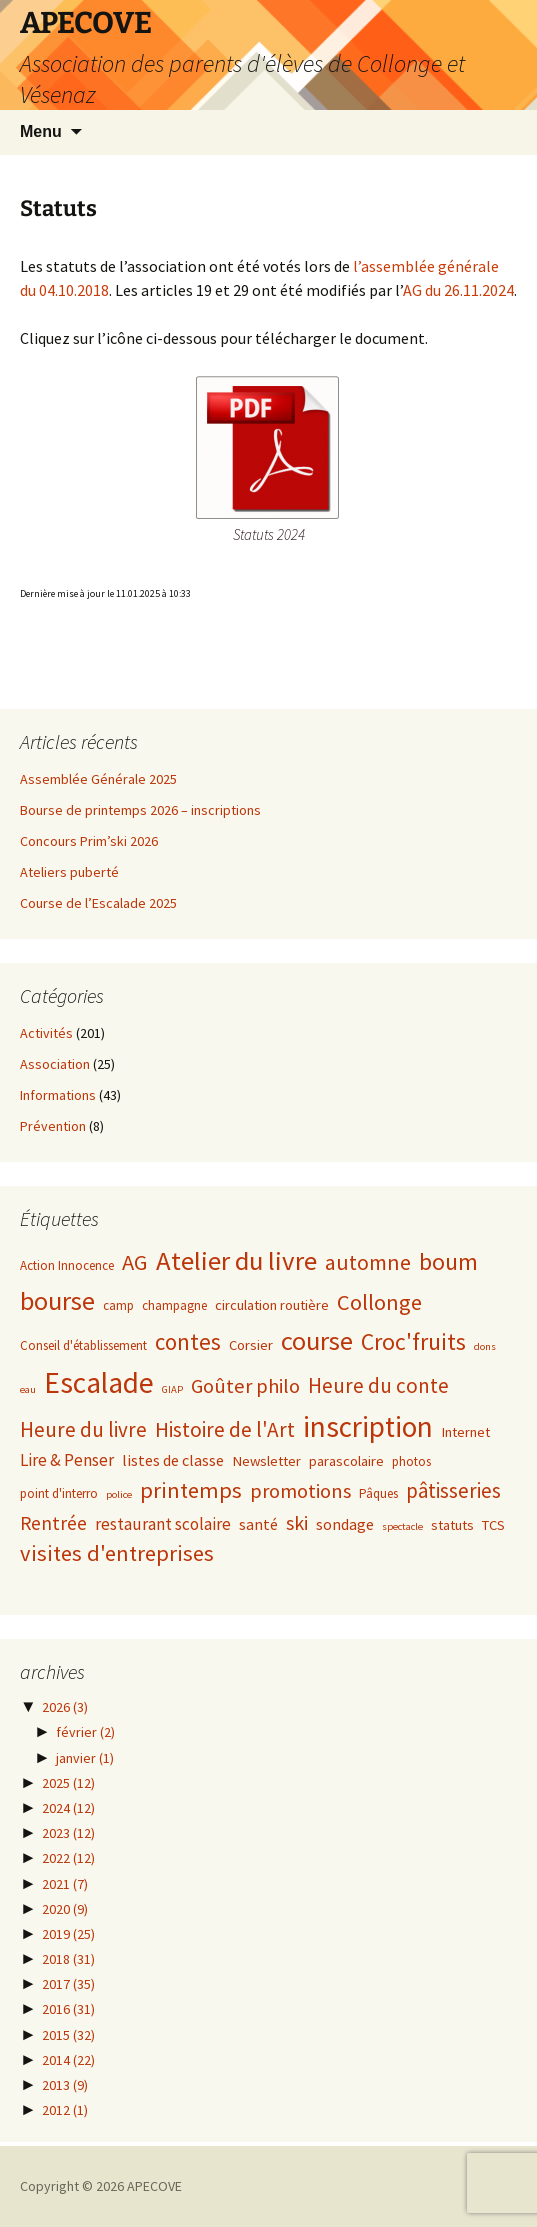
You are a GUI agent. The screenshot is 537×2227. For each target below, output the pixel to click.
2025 (68, 1783)
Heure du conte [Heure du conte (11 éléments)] (378, 1385)
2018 (68, 1959)
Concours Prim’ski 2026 (89, 841)
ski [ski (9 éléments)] (297, 1522)
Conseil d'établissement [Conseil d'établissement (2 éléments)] (83, 1345)
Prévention (53, 1126)
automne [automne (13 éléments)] (368, 1262)
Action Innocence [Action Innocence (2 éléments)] (67, 1265)
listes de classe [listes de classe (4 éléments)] (173, 1460)
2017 (68, 1984)
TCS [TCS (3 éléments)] (493, 1525)
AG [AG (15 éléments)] (135, 1262)
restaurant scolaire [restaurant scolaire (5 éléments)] (163, 1524)
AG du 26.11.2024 (458, 290)
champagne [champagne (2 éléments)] (174, 1305)
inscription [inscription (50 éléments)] (368, 1426)
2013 (65, 2085)
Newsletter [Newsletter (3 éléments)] (266, 1461)
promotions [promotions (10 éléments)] (300, 1491)
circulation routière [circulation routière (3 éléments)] (272, 1305)
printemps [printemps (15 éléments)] (191, 1490)
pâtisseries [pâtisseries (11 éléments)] (453, 1490)
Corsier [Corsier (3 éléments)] (251, 1345)
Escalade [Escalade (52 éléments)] (99, 1382)
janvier (85, 1758)
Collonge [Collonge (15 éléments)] (379, 1302)
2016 (68, 2009)
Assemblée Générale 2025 (98, 779)
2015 (68, 2035)
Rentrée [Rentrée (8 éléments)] (53, 1523)
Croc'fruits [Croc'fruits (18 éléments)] (413, 1341)
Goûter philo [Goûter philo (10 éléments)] (245, 1386)
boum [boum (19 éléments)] (448, 1262)
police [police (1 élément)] (119, 1494)
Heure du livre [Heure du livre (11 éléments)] (83, 1429)
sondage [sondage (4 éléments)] (345, 1524)
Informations (58, 1095)
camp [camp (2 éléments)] (118, 1305)
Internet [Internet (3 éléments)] (465, 1432)
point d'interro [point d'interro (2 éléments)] (59, 1493)
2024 (68, 1808)
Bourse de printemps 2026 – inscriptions (140, 810)
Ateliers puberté (69, 872)
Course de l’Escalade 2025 (98, 903)
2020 (65, 1909)
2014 (68, 2060)
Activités (46, 1033)
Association (55, 1064)
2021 (65, 1884)
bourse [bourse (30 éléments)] (57, 1300)
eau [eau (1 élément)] (28, 1389)
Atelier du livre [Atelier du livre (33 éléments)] (236, 1260)
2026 (65, 1707)
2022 (68, 1858)
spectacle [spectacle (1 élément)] (402, 1526)
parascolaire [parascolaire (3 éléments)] (346, 1461)
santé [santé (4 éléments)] (258, 1524)
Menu (41, 131)
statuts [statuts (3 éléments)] (452, 1525)
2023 (68, 1833)
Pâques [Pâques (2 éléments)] (378, 1493)
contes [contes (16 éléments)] (188, 1341)
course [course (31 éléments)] (317, 1340)
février (85, 1732)
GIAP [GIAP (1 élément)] (172, 1389)
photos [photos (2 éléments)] (411, 1461)
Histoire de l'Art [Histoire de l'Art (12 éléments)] (225, 1429)
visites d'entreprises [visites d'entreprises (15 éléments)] (117, 1553)
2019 (68, 1934)
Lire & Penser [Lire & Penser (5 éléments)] (67, 1460)
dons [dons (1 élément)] (485, 1346)
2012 (65, 2110)
